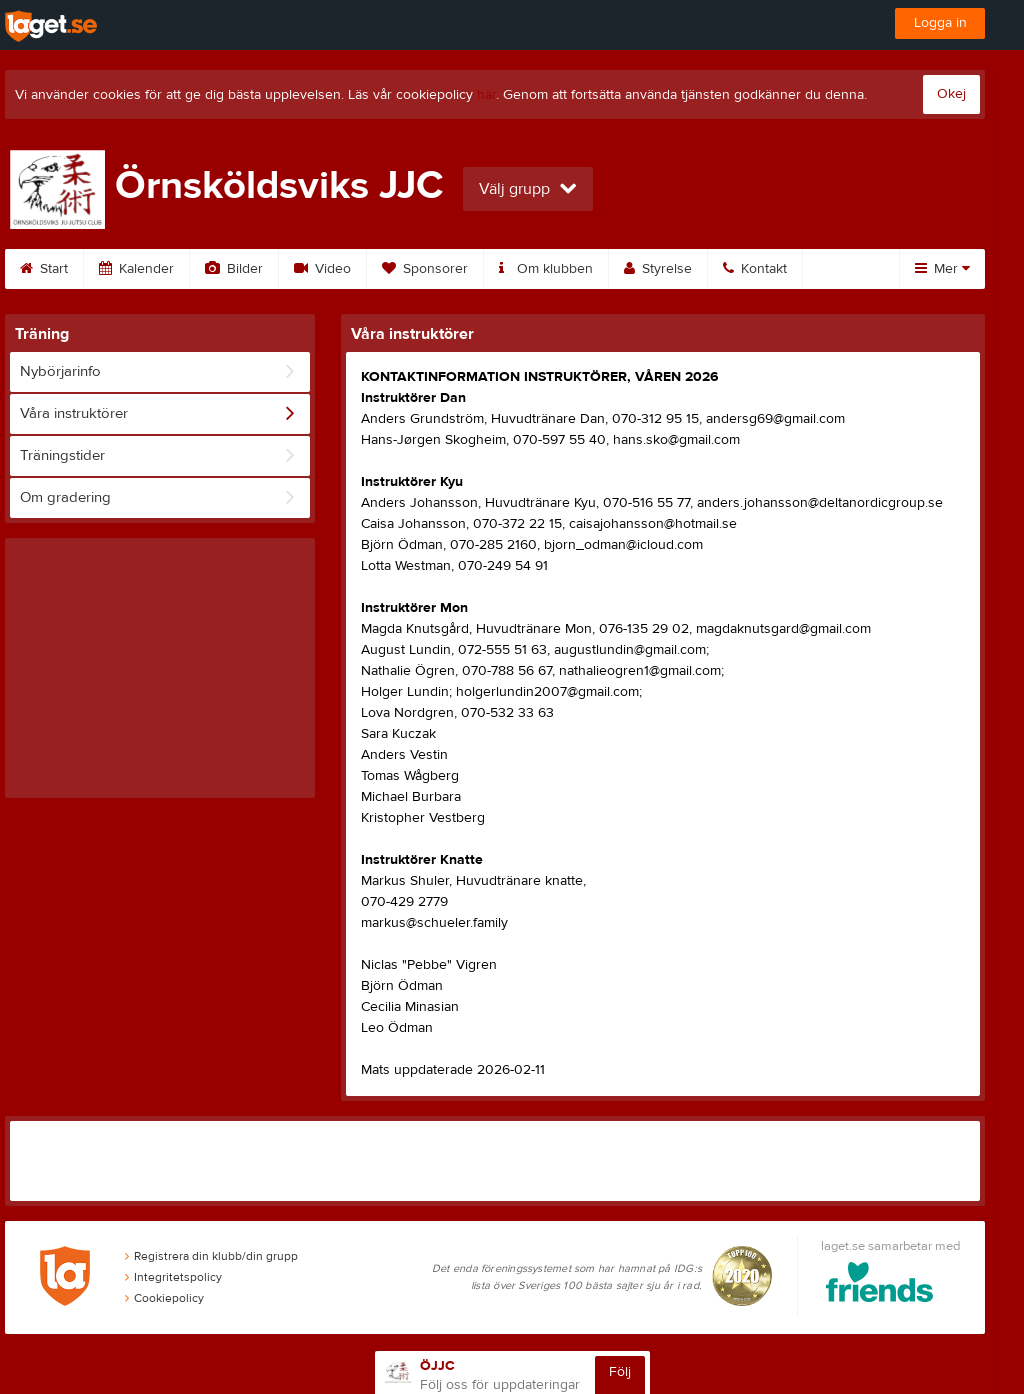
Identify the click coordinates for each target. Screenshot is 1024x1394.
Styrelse (658, 269)
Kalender (136, 269)
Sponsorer (425, 269)
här (486, 95)
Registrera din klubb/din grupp (211, 1256)
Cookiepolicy (164, 1298)
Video (322, 269)
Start (44, 269)
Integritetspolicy (173, 1277)
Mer (942, 269)
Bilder (234, 269)
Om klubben (546, 269)
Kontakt (755, 269)
